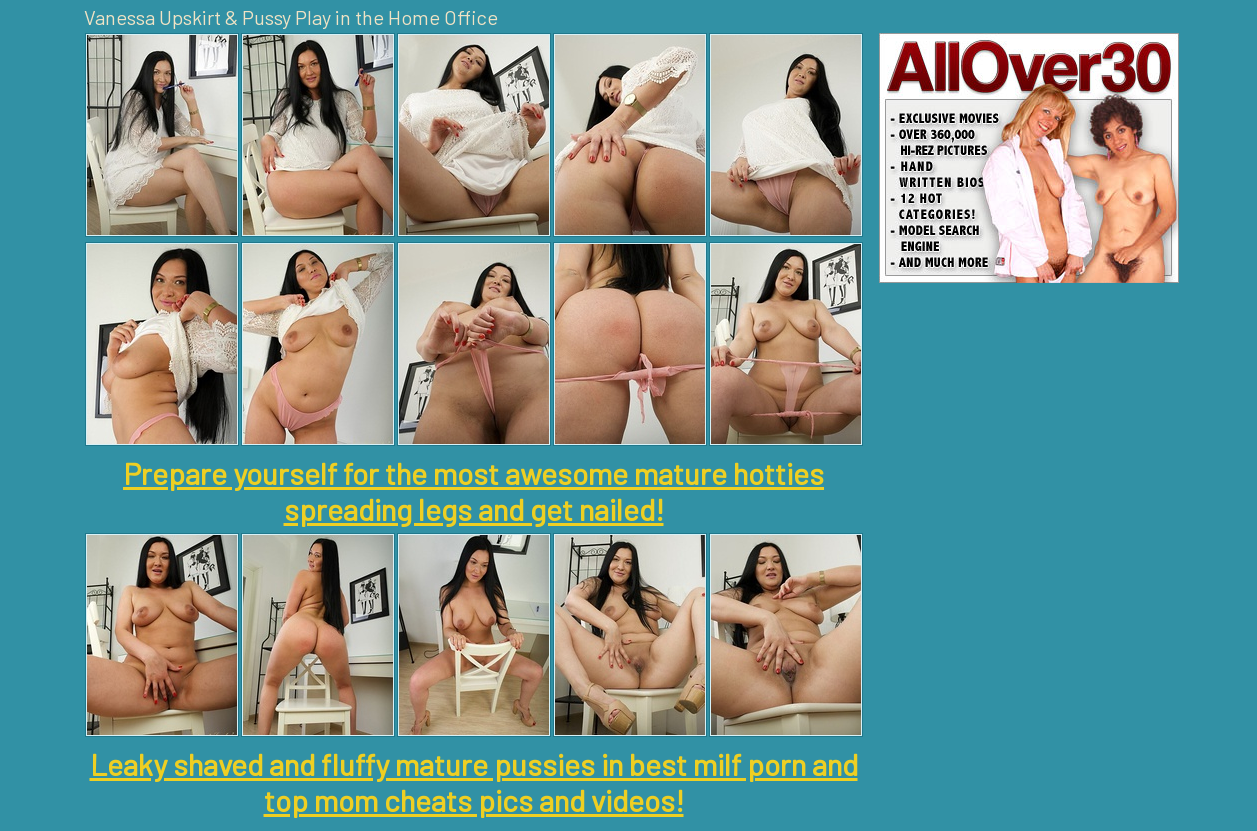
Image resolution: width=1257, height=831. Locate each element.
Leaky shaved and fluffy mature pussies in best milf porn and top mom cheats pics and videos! (474, 782)
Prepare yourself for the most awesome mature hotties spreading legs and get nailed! (473, 491)
